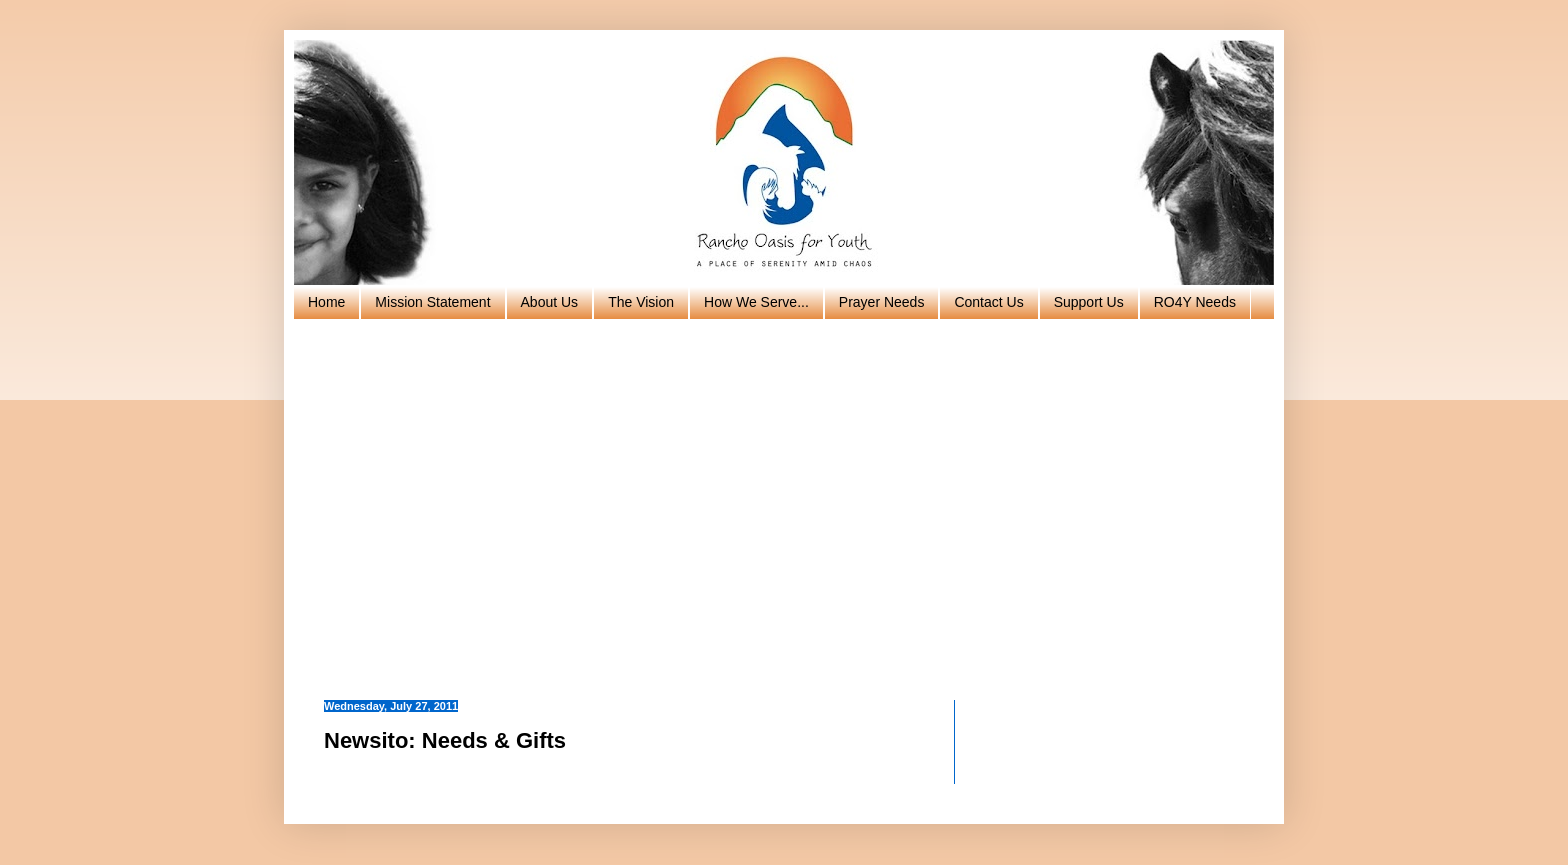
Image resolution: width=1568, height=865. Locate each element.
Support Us (1089, 302)
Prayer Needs (882, 302)
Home (326, 302)
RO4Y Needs (1195, 302)
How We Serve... (756, 302)
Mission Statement (432, 302)
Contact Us (988, 302)
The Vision (641, 302)
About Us (550, 302)
